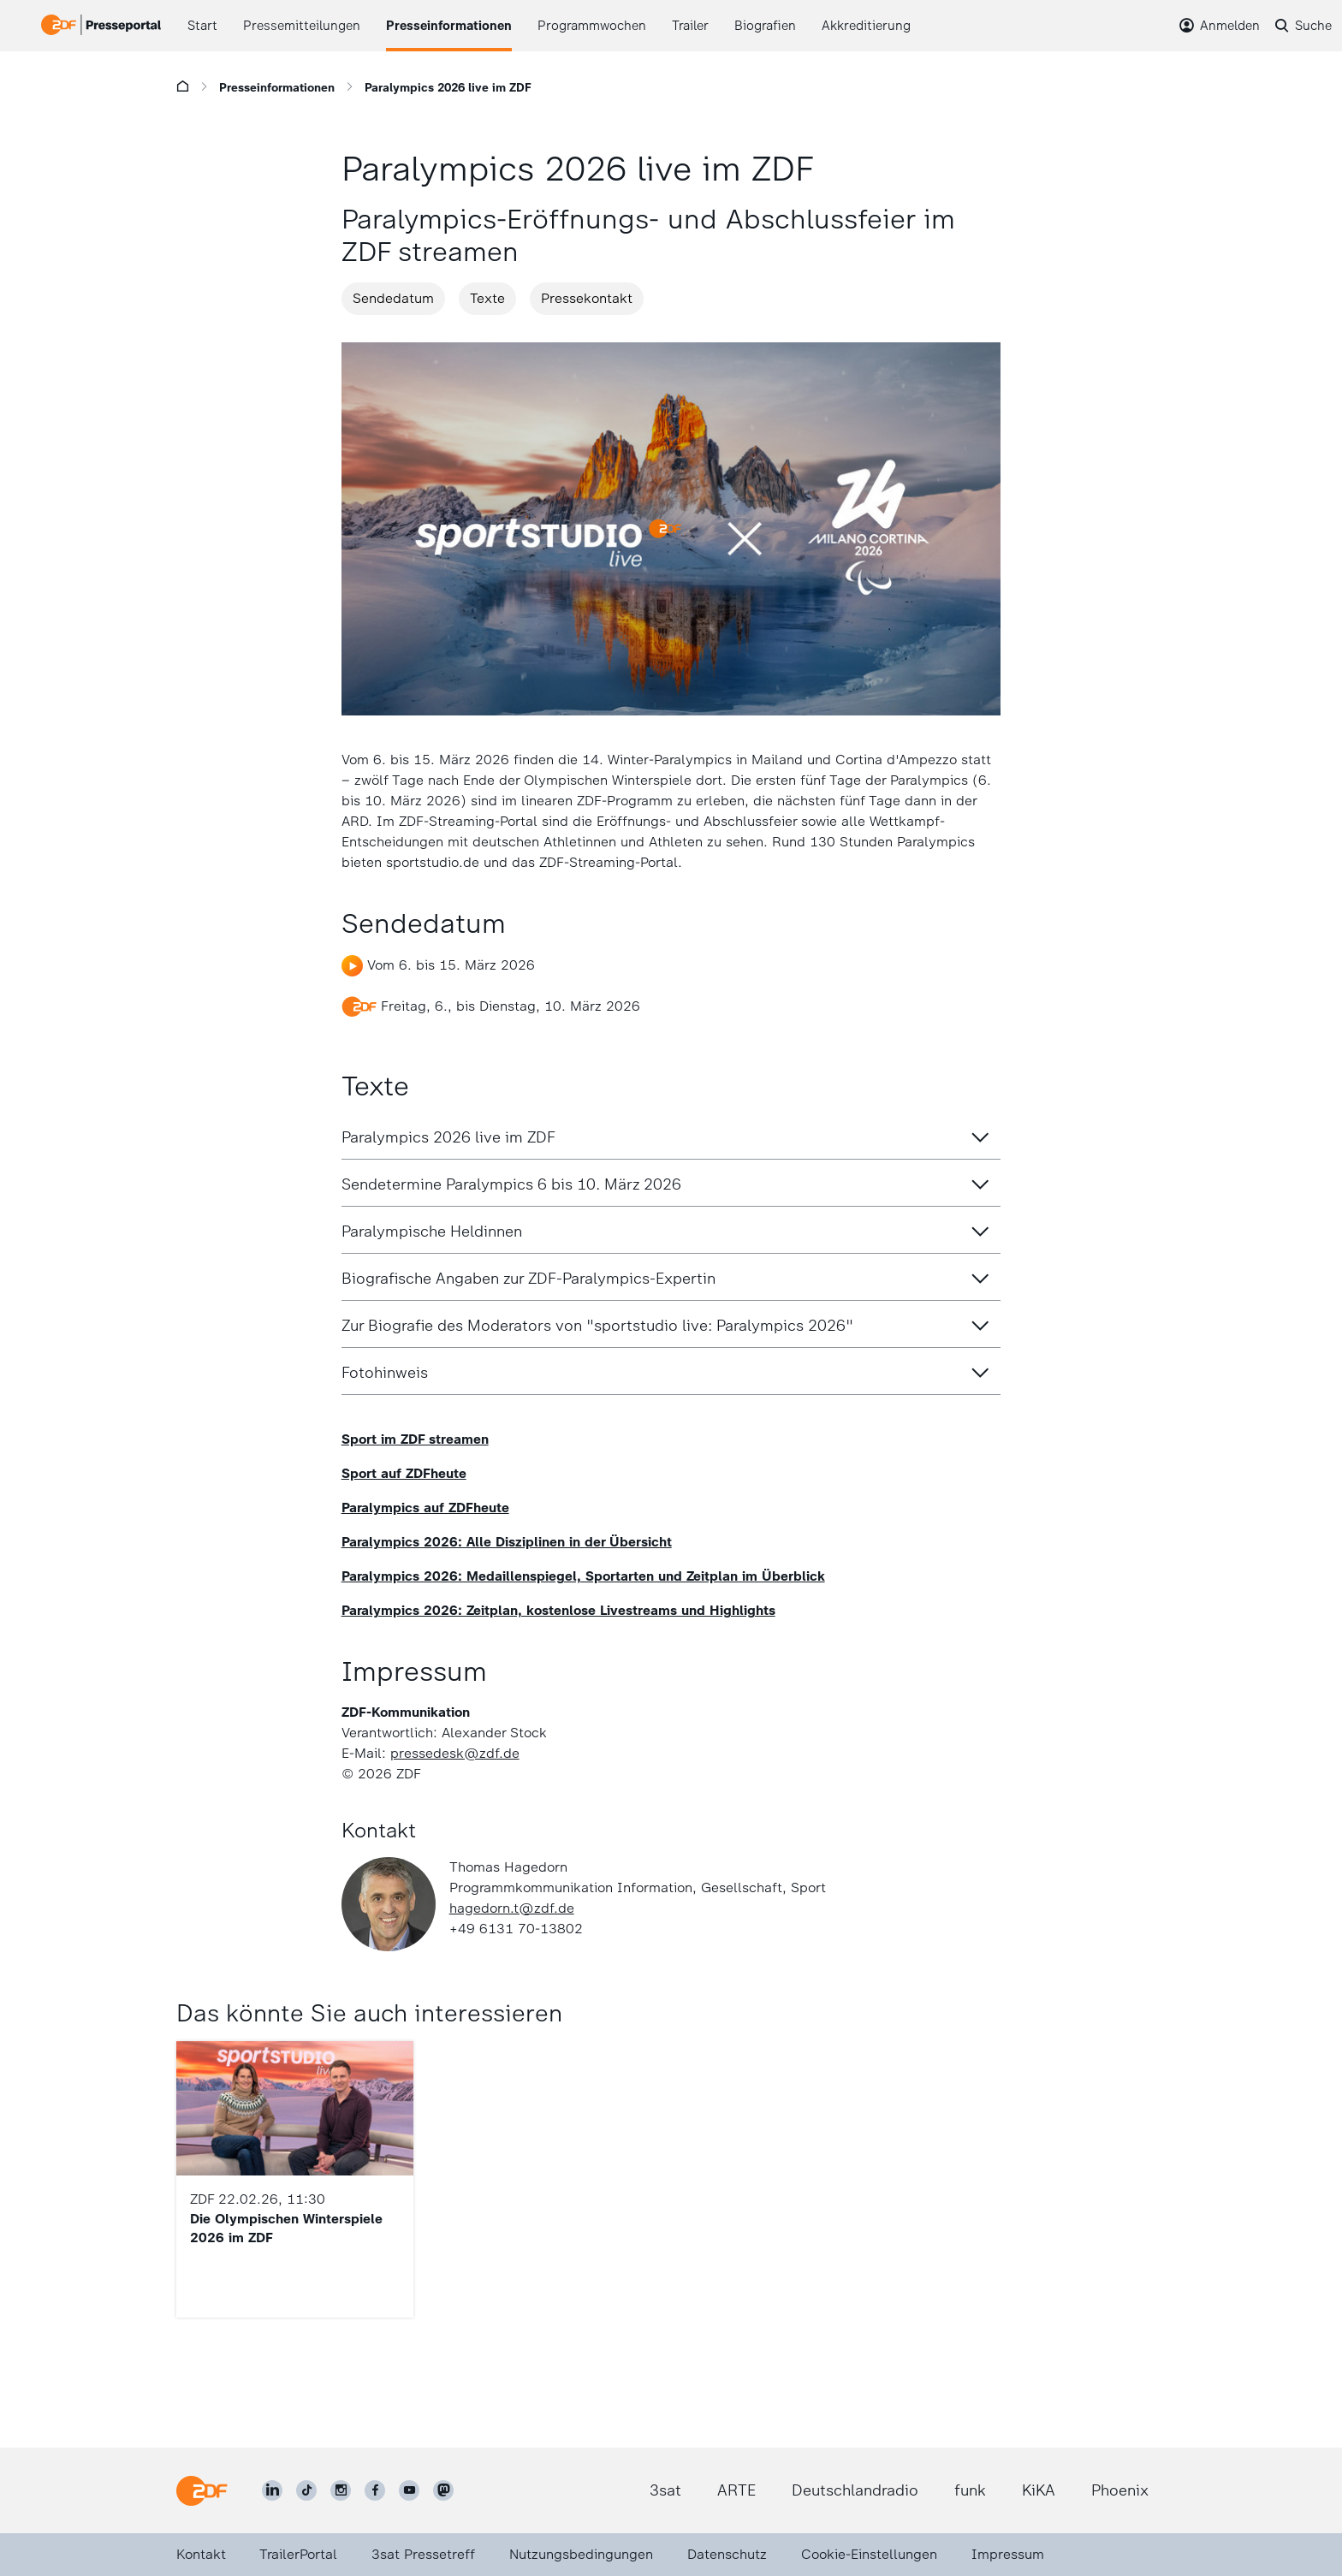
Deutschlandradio (855, 2490)
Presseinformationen (277, 87)
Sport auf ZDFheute (403, 1473)
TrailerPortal (298, 2554)
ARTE (736, 2490)
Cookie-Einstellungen (869, 2554)
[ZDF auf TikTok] (306, 2490)
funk (970, 2490)
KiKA (1038, 2490)
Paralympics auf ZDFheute (425, 1507)
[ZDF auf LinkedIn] (272, 2490)
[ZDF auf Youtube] (409, 2490)
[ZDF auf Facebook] (375, 2490)
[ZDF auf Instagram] (340, 2490)
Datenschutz (727, 2554)
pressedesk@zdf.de (455, 1753)
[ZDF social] (443, 2490)
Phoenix (1120, 2490)
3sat (665, 2490)
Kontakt (201, 2554)
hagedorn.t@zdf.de (511, 1908)
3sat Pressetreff (423, 2554)
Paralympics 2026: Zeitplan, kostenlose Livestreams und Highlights (558, 1610)
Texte (487, 298)
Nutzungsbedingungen (581, 2554)
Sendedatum (393, 298)
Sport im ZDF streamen (415, 1439)
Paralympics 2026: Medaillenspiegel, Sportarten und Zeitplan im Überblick (583, 1576)
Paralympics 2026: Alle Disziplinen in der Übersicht (506, 1542)
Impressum (1007, 2554)
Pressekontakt (586, 298)
